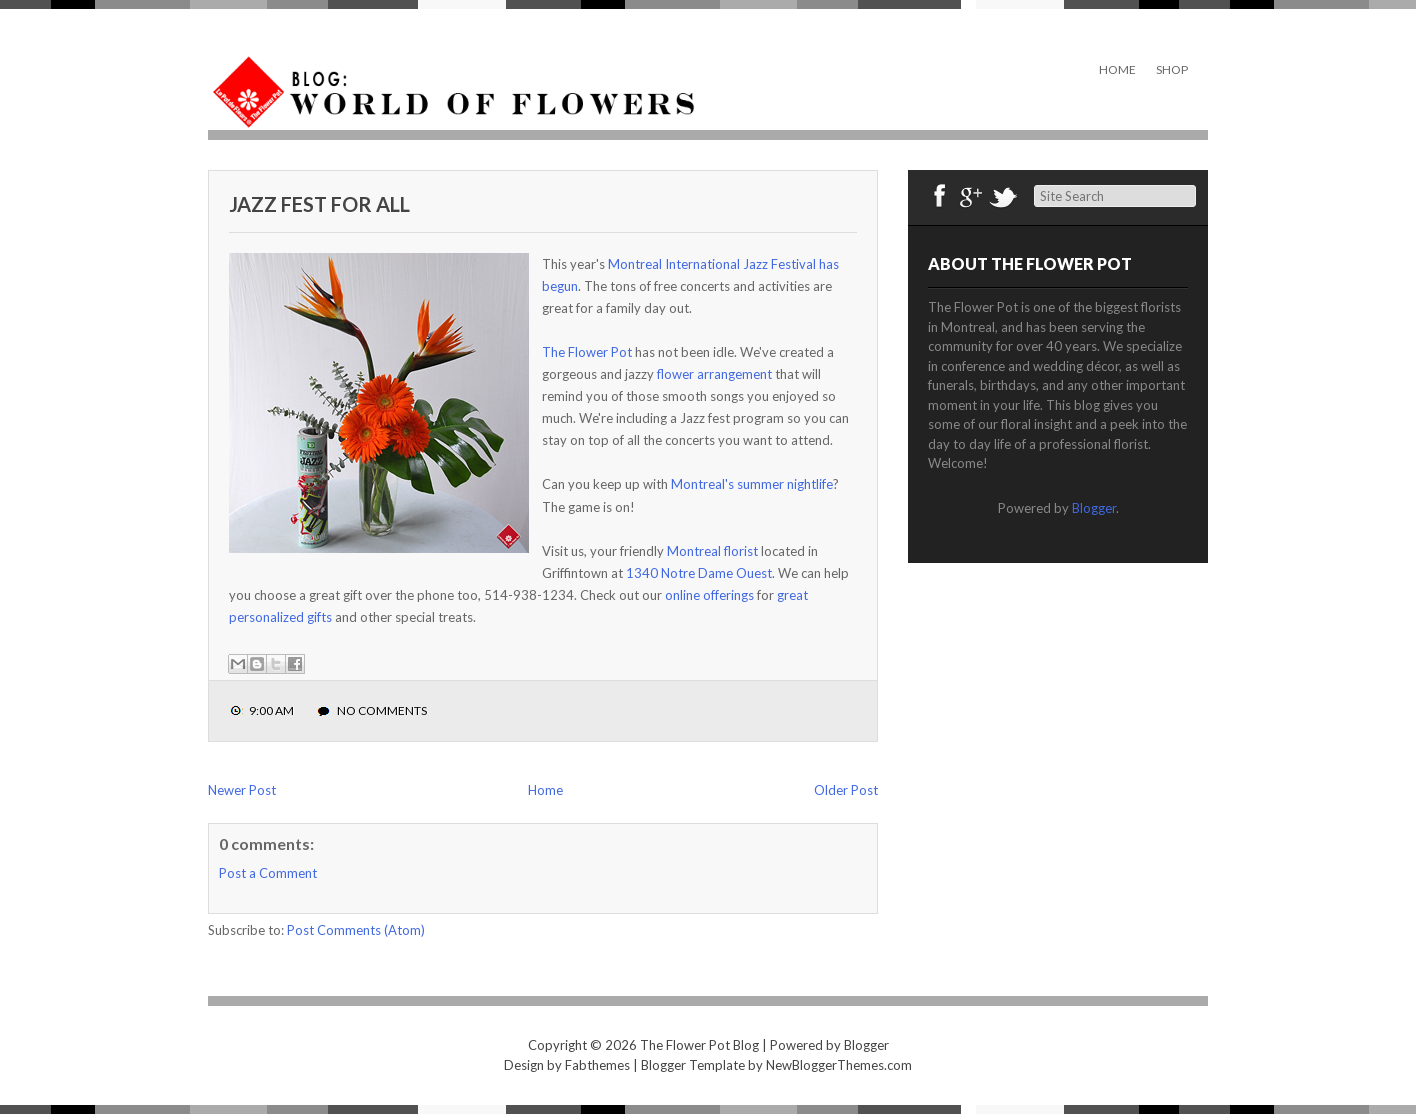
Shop (1172, 69)
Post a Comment (268, 873)
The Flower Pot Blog (699, 1045)
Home (1117, 69)
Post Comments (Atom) (356, 930)
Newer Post (242, 790)
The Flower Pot (587, 352)
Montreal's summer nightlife (752, 484)
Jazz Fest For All (319, 204)
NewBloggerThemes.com (839, 1065)
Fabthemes (597, 1065)
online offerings (709, 595)
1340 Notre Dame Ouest (699, 573)
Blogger (1094, 508)
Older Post (846, 790)
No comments (382, 710)
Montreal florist (712, 551)
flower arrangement (714, 374)
